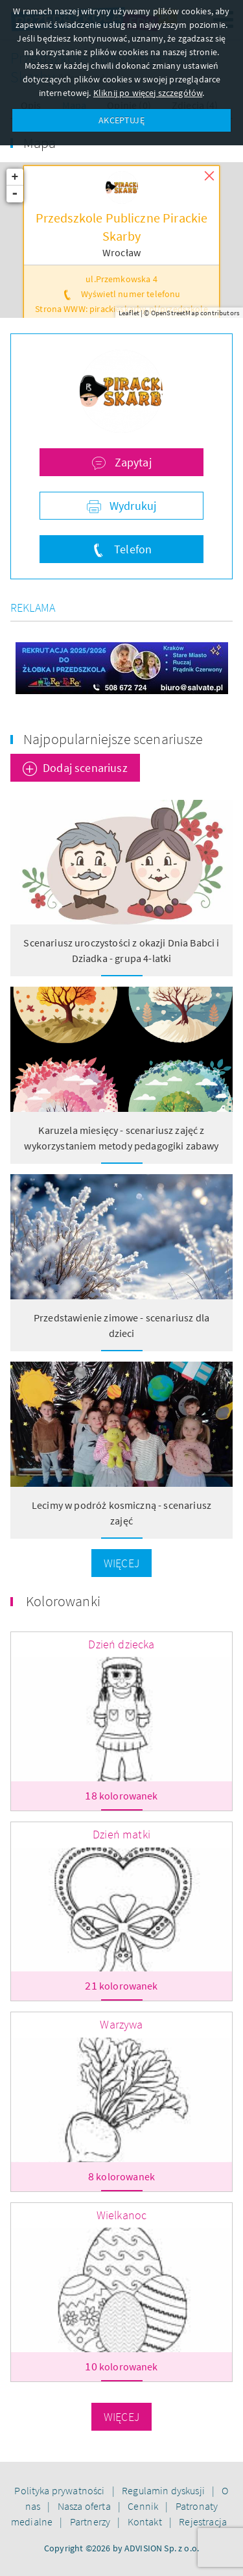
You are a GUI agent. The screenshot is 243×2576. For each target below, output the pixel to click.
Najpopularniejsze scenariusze (113, 739)
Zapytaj (131, 462)
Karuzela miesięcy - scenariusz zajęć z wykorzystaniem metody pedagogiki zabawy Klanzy (121, 1146)
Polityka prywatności (60, 2490)
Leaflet (129, 312)
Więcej (121, 1563)
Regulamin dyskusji (164, 2490)
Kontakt (146, 2521)
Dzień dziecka (121, 1644)
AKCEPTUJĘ (121, 120)
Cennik (144, 2505)
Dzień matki (121, 1834)
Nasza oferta (85, 2505)
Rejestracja (203, 2521)
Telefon (131, 549)
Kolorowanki (63, 1601)
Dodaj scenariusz (85, 767)
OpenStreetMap (175, 312)
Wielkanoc (121, 2215)
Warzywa (121, 2024)
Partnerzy (91, 2521)
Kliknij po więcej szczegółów (147, 93)
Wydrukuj (131, 505)
